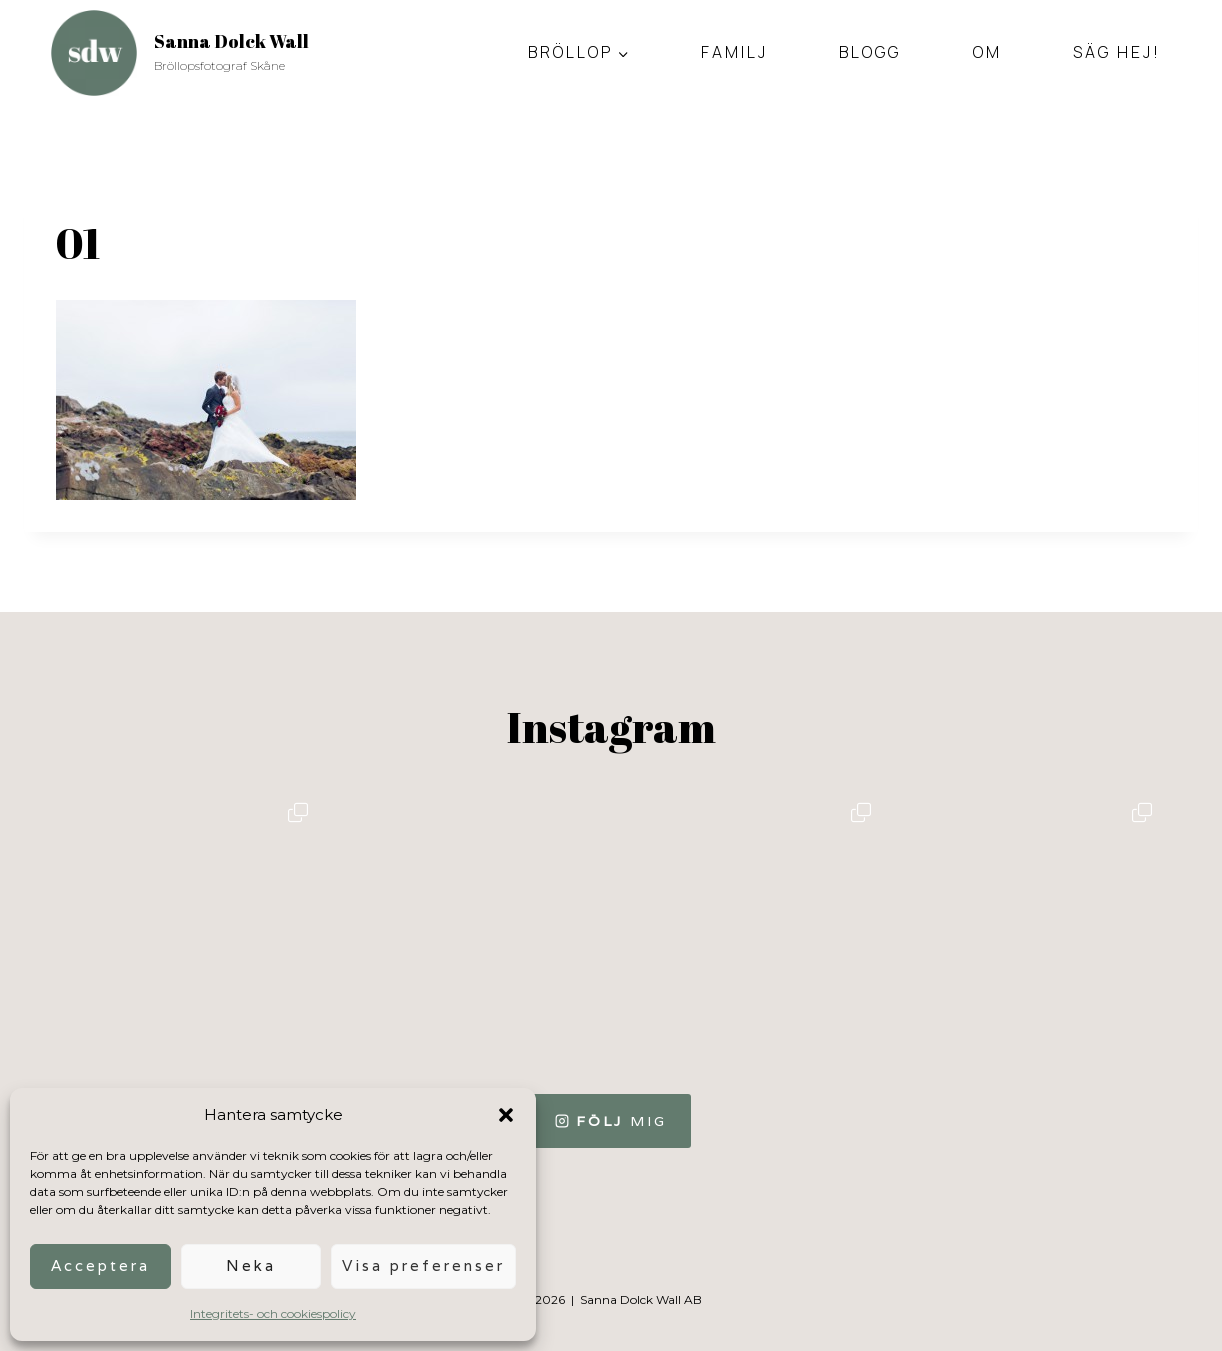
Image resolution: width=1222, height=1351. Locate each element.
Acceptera (100, 1265)
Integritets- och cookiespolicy (273, 1313)
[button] (506, 1115)
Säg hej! (1117, 52)
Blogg (870, 52)
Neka (251, 1265)
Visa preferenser (423, 1265)
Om (987, 52)
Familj (734, 52)
